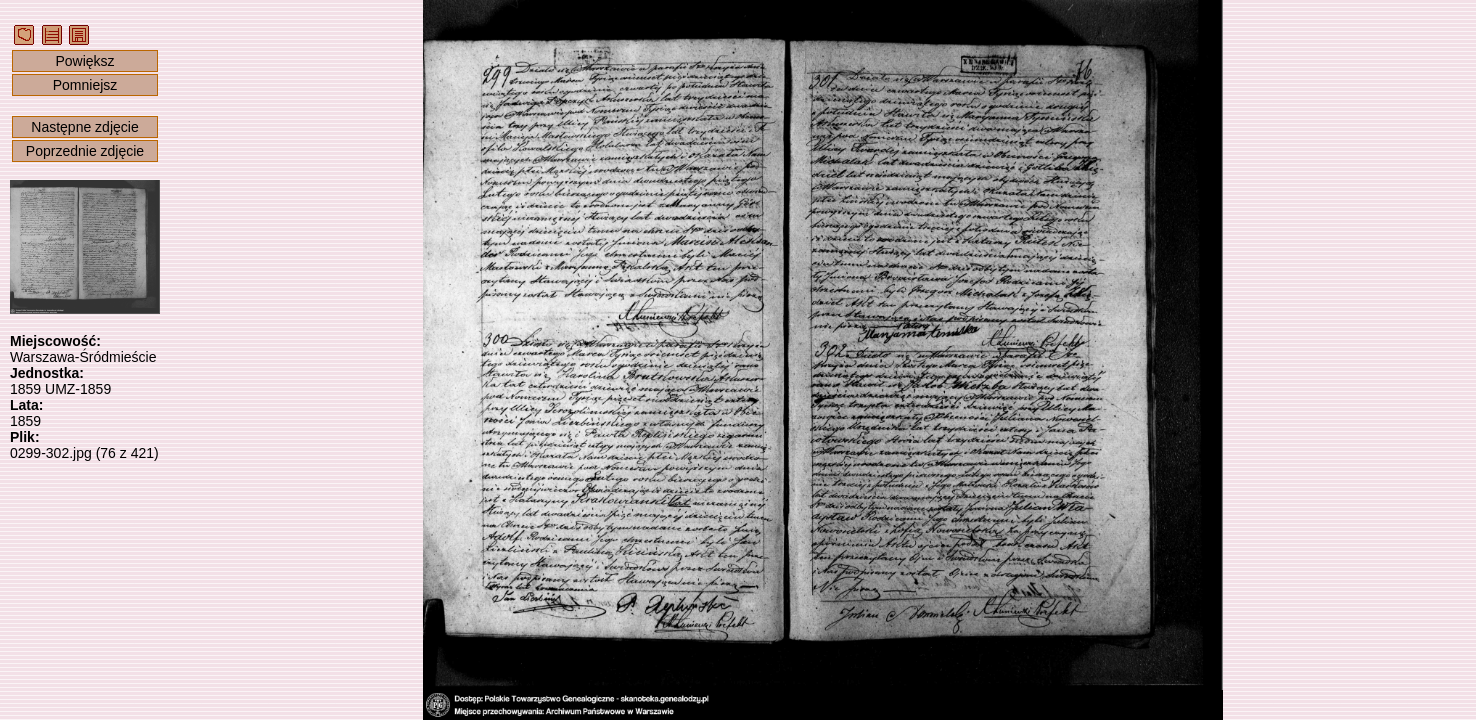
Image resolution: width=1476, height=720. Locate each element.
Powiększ (84, 61)
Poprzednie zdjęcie (85, 151)
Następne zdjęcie (84, 127)
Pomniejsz (85, 85)
